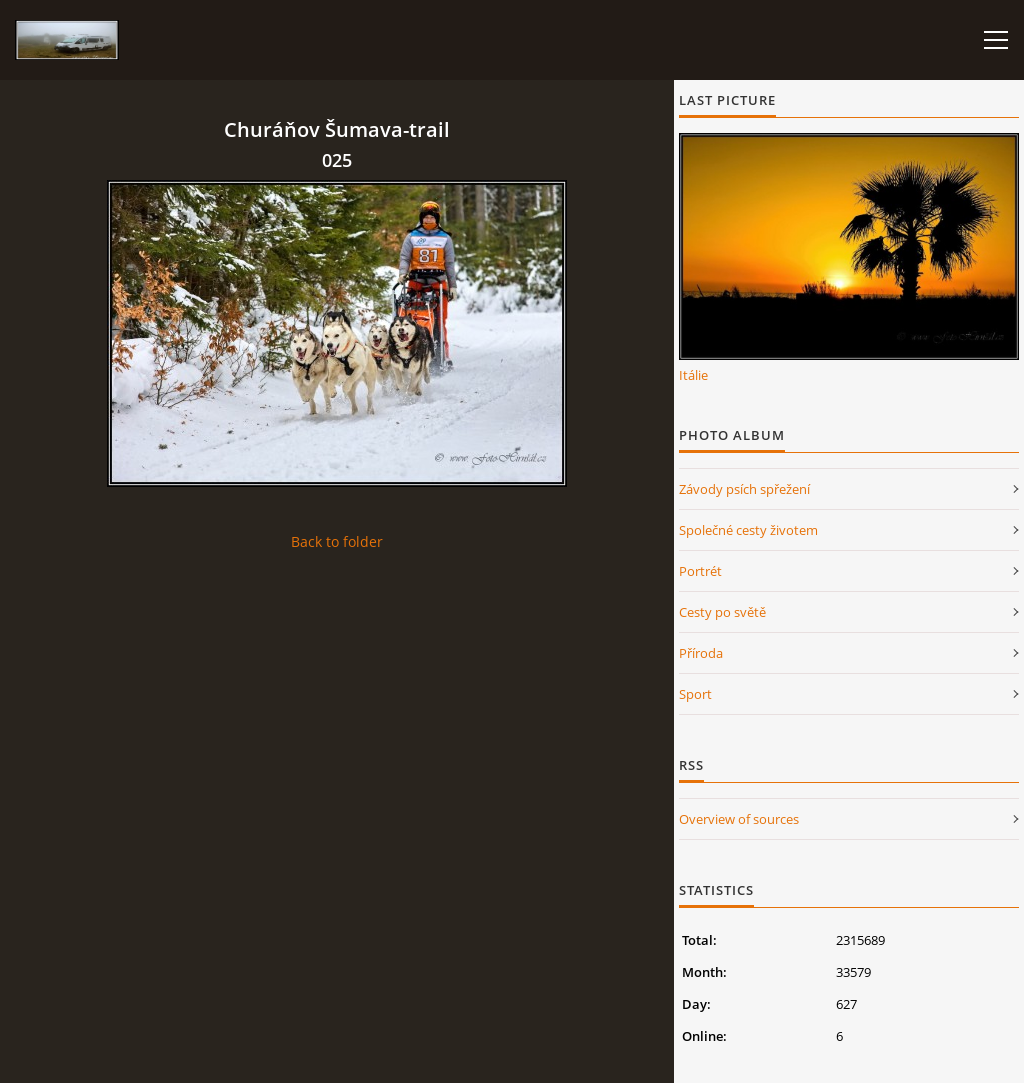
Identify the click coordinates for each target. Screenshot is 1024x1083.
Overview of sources (739, 819)
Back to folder (337, 541)
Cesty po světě (722, 612)
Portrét (700, 571)
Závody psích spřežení (744, 489)
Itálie (693, 375)
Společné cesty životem (748, 530)
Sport (695, 694)
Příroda (701, 653)
